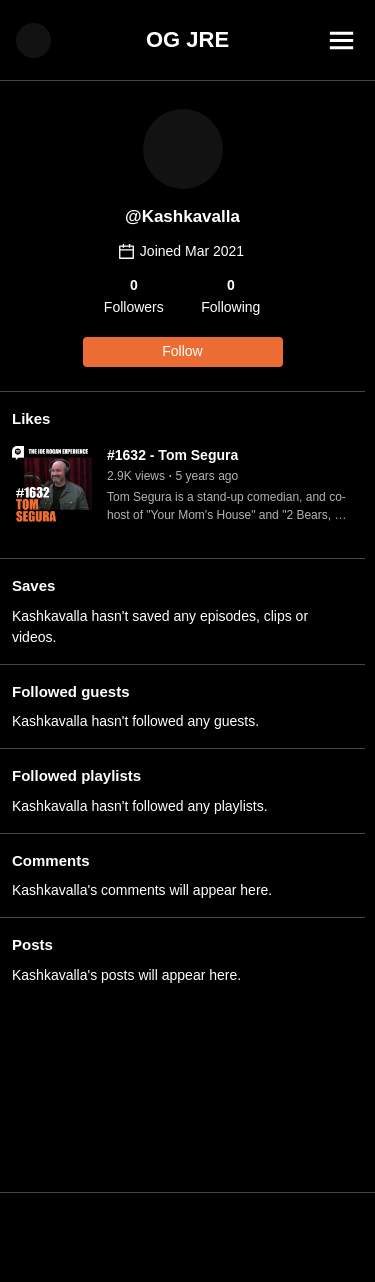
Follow (182, 351)
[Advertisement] (187, 1237)
